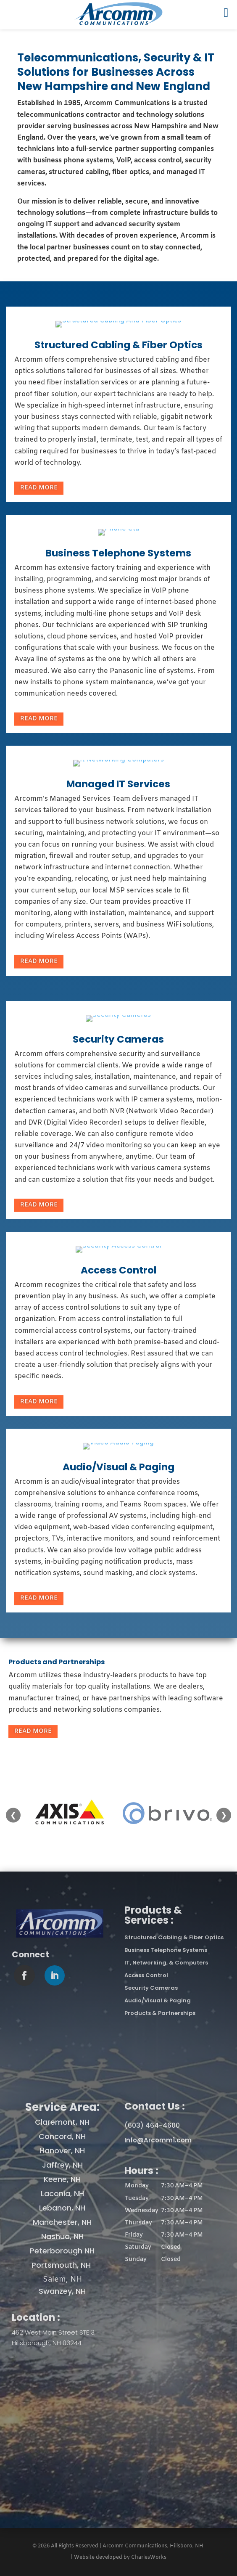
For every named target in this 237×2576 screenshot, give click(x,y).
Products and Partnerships (56, 1662)
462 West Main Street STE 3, (54, 2332)
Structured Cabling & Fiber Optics (118, 345)
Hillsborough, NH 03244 (47, 2342)
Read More (39, 488)
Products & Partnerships (159, 2013)
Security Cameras (118, 1039)
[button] (174, 2223)
